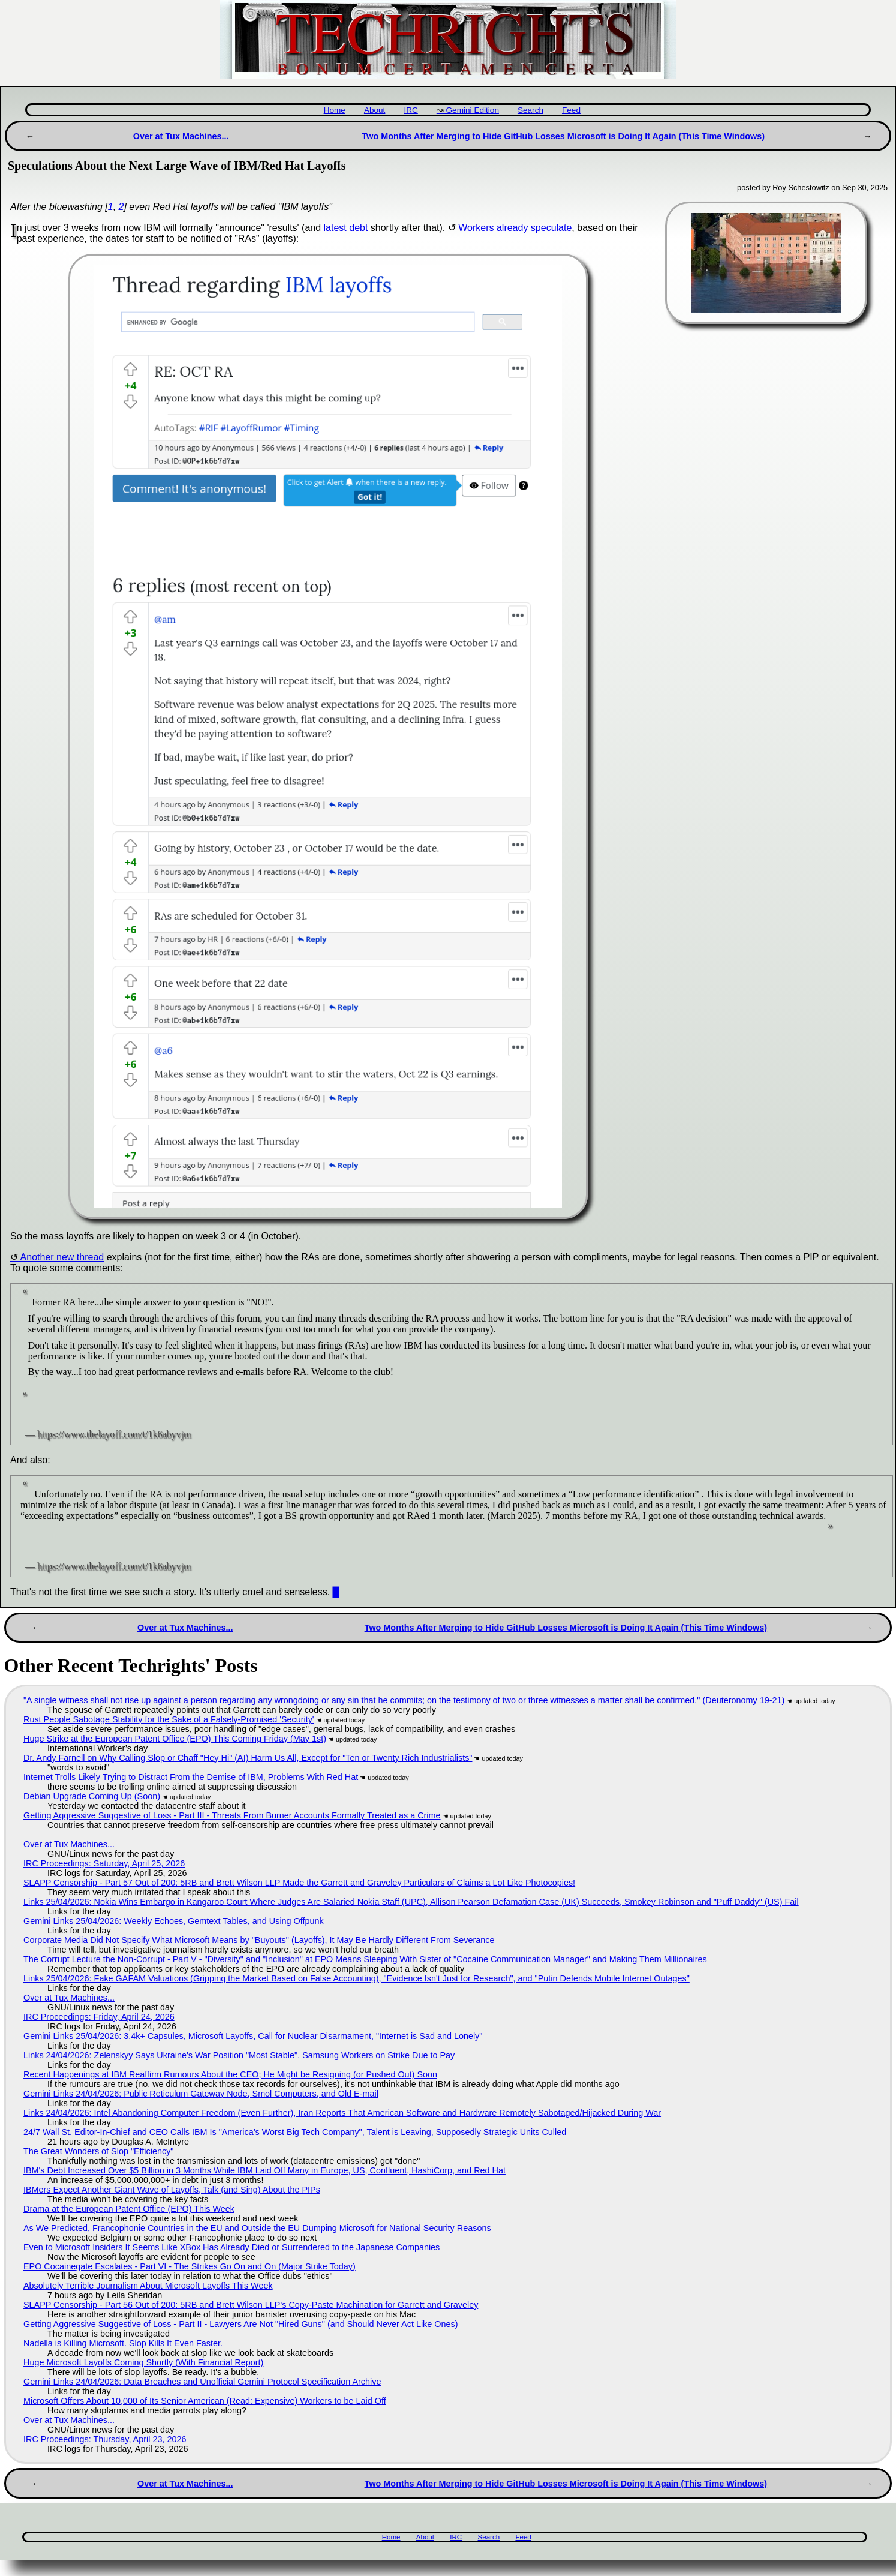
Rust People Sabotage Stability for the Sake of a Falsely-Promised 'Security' (168, 1719)
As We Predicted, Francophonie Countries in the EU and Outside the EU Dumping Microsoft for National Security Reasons (257, 2228)
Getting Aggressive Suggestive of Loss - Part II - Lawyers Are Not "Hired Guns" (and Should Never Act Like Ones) (240, 2324)
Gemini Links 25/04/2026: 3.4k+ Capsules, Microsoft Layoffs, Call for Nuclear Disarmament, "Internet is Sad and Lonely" (252, 2036)
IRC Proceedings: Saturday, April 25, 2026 (104, 1863)
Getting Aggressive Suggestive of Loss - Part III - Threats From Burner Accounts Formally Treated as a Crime (232, 1815)
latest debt (346, 228)
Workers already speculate (515, 228)
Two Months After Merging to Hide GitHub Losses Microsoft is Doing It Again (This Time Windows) (563, 136)
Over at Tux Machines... (181, 136)
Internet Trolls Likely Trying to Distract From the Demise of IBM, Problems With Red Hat (190, 1777)
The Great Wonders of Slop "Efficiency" (98, 2151)
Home (334, 110)
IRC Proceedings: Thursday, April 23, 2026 (104, 2439)
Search (530, 110)
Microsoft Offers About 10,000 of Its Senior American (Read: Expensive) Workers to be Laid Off (204, 2401)
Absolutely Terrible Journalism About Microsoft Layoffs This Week (148, 2285)
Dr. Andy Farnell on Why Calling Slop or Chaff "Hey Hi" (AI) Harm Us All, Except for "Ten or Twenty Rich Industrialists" (248, 1758)
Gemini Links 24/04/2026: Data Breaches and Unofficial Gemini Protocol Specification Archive (202, 2381)
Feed (571, 110)
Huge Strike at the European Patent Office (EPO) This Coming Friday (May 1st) (174, 1738)
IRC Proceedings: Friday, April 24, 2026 (99, 2017)
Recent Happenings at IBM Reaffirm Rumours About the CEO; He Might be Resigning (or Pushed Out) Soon (230, 2074)
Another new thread (62, 1257)
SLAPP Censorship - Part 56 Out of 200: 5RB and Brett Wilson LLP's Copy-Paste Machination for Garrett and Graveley (250, 2305)
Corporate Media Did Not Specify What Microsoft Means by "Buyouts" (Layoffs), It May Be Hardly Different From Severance (258, 1940)
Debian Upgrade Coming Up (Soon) (91, 1796)
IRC (410, 110)
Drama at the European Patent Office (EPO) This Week (128, 2209)
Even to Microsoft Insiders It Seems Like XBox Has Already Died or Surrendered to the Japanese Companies (231, 2247)
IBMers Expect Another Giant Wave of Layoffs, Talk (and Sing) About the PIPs (171, 2189)
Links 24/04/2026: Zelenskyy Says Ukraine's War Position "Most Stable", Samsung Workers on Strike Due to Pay (239, 2055)
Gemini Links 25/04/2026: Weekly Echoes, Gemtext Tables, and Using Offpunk (173, 1921)
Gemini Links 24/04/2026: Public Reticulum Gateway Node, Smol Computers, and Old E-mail (200, 2093)
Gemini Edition (472, 110)
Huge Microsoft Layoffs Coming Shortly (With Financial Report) (143, 2362)
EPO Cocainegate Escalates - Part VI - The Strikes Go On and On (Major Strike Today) (189, 2266)
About (375, 110)
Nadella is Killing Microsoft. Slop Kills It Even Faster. (123, 2343)
